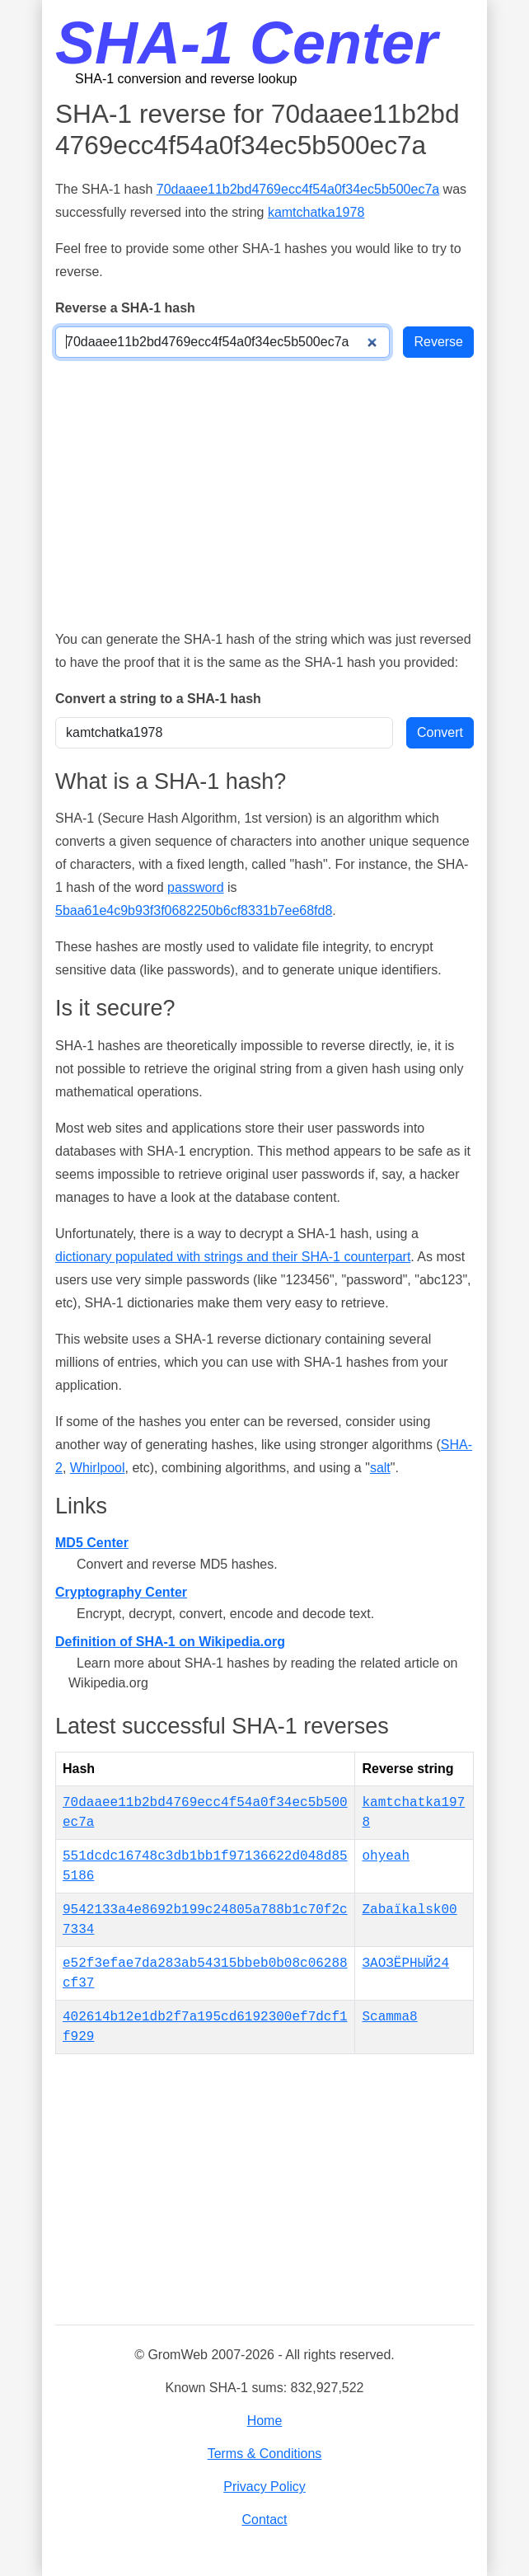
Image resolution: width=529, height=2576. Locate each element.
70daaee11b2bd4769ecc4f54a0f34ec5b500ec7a (298, 189)
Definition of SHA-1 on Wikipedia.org (170, 1642)
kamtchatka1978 (316, 212)
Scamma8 (389, 2017)
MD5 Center (92, 1543)
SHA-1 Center (246, 43)
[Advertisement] (264, 493)
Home (265, 2421)
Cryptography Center (121, 1592)
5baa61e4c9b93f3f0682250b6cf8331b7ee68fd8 (193, 910)
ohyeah (386, 1856)
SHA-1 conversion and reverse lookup (186, 79)
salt (380, 1468)
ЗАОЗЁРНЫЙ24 (405, 1963)
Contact (264, 2520)
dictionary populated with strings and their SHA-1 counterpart (232, 1257)
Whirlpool (97, 1468)
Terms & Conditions (265, 2454)
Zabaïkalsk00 (409, 1910)
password (195, 887)
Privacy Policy (264, 2487)
